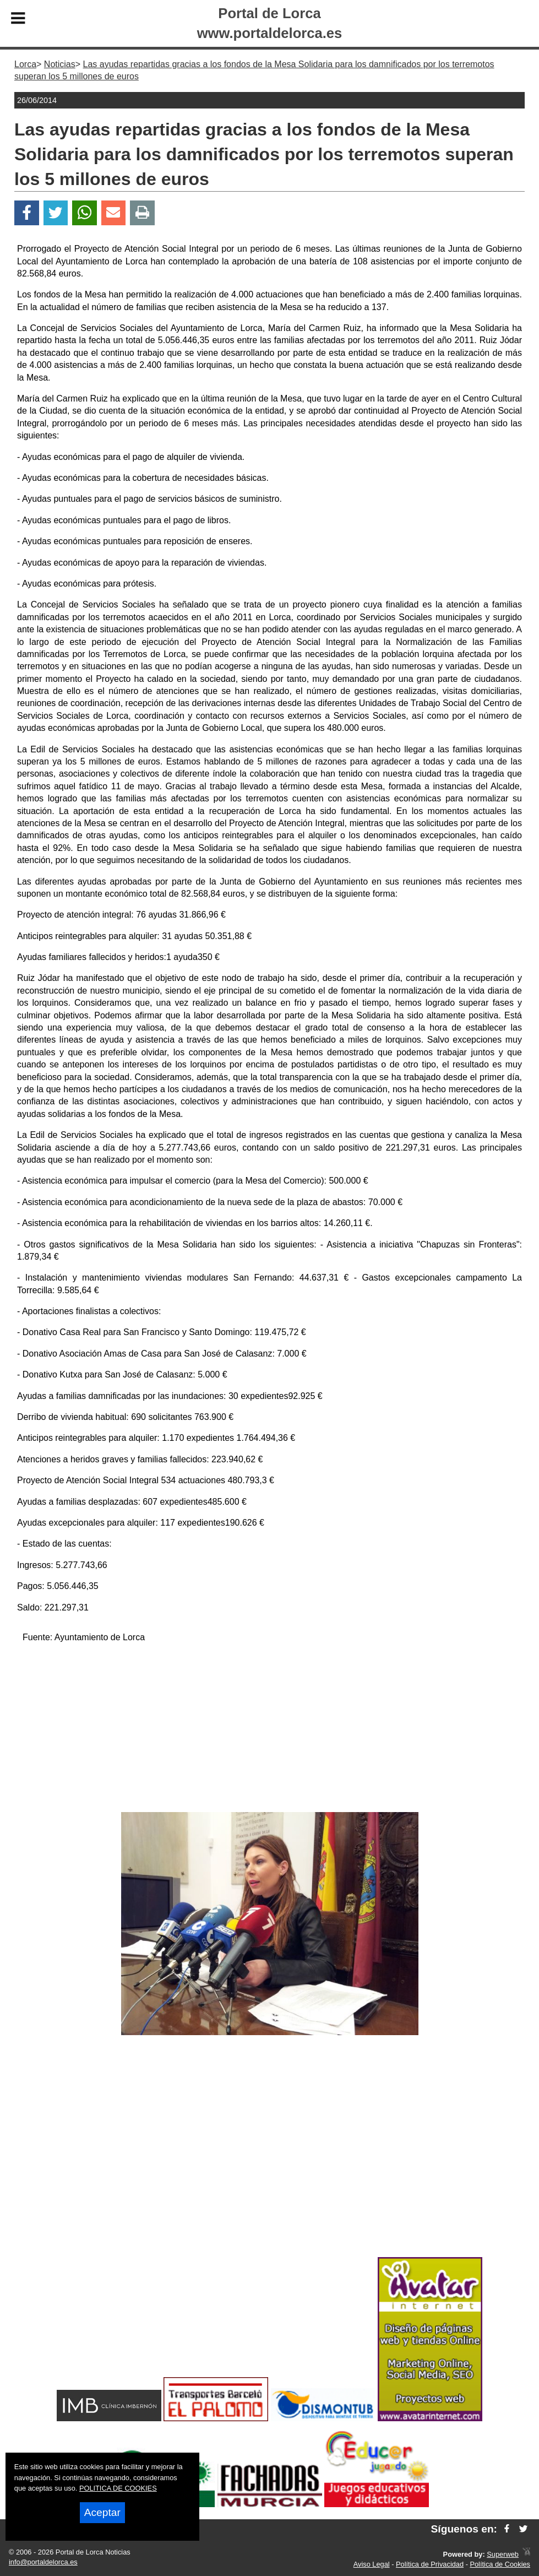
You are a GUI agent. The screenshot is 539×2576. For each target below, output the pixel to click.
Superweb (503, 2554)
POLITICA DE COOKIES (118, 2488)
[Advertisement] (269, 1729)
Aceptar (102, 2512)
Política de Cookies (500, 2564)
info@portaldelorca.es (43, 2562)
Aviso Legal (371, 2564)
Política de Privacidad (430, 2564)
